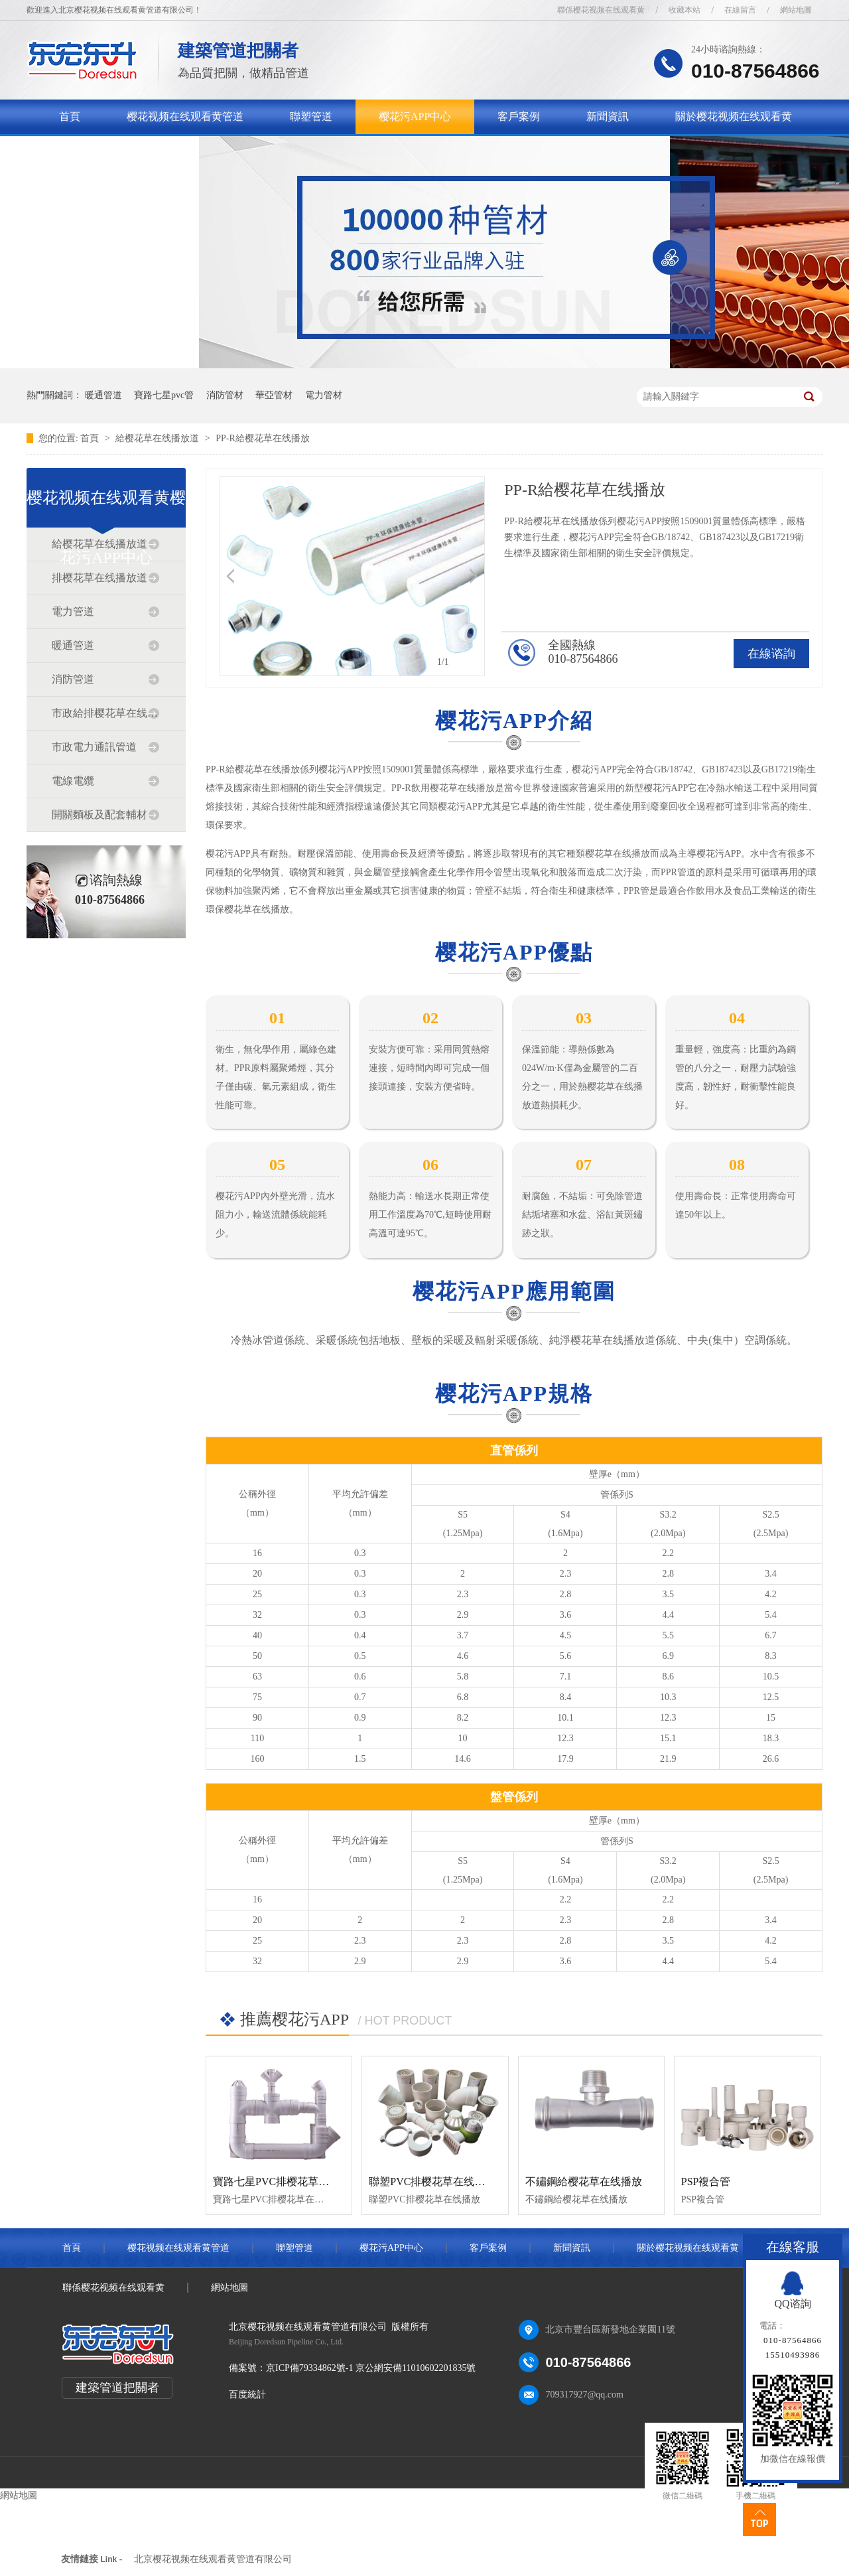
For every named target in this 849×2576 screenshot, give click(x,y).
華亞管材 (274, 395)
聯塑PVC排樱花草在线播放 (432, 2181)
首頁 (69, 116)
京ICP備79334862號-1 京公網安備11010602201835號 (371, 2368)
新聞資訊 (607, 116)
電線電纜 (73, 780)
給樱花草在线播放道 (158, 438)
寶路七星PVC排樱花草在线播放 (287, 2181)
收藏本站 (684, 10)
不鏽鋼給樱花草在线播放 (583, 2181)
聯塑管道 (311, 116)
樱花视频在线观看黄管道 (185, 116)
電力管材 (323, 395)
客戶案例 (518, 116)
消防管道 (73, 679)
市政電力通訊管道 (94, 746)
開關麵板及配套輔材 (99, 814)
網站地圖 (796, 10)
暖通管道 (103, 395)
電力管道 (73, 611)
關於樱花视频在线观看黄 (733, 116)
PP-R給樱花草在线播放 (263, 438)
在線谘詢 (771, 653)
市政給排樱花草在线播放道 (105, 713)
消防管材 (224, 395)
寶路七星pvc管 (164, 395)
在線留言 (740, 10)
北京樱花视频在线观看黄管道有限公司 (213, 2559)
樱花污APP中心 (415, 116)
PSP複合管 (706, 2181)
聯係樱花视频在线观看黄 (601, 10)
